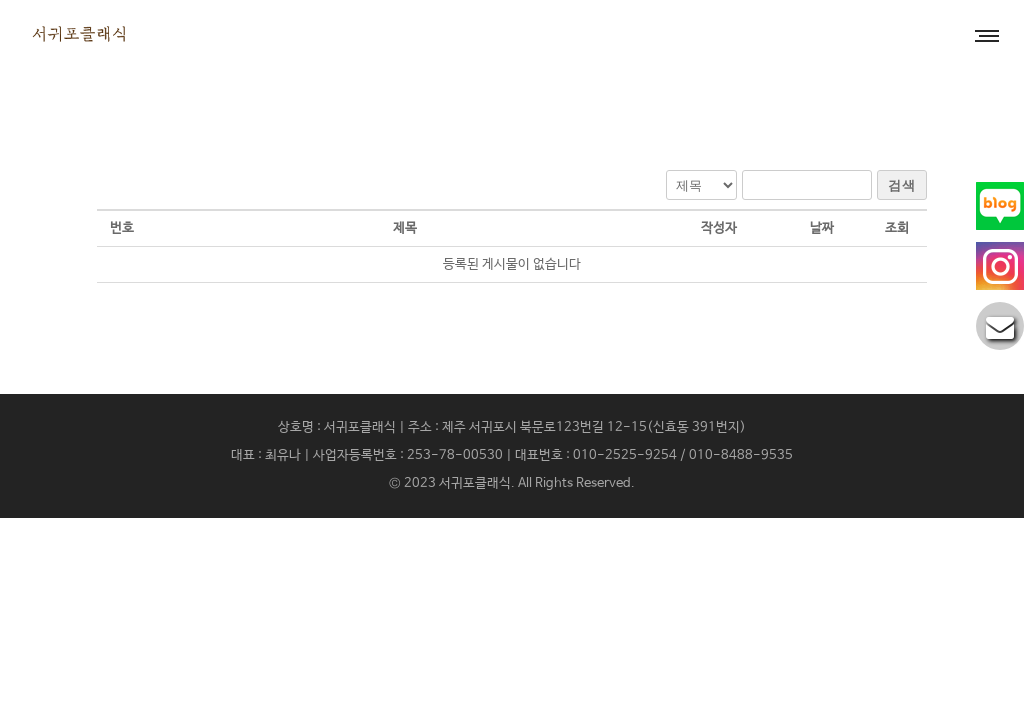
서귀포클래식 (475, 483)
